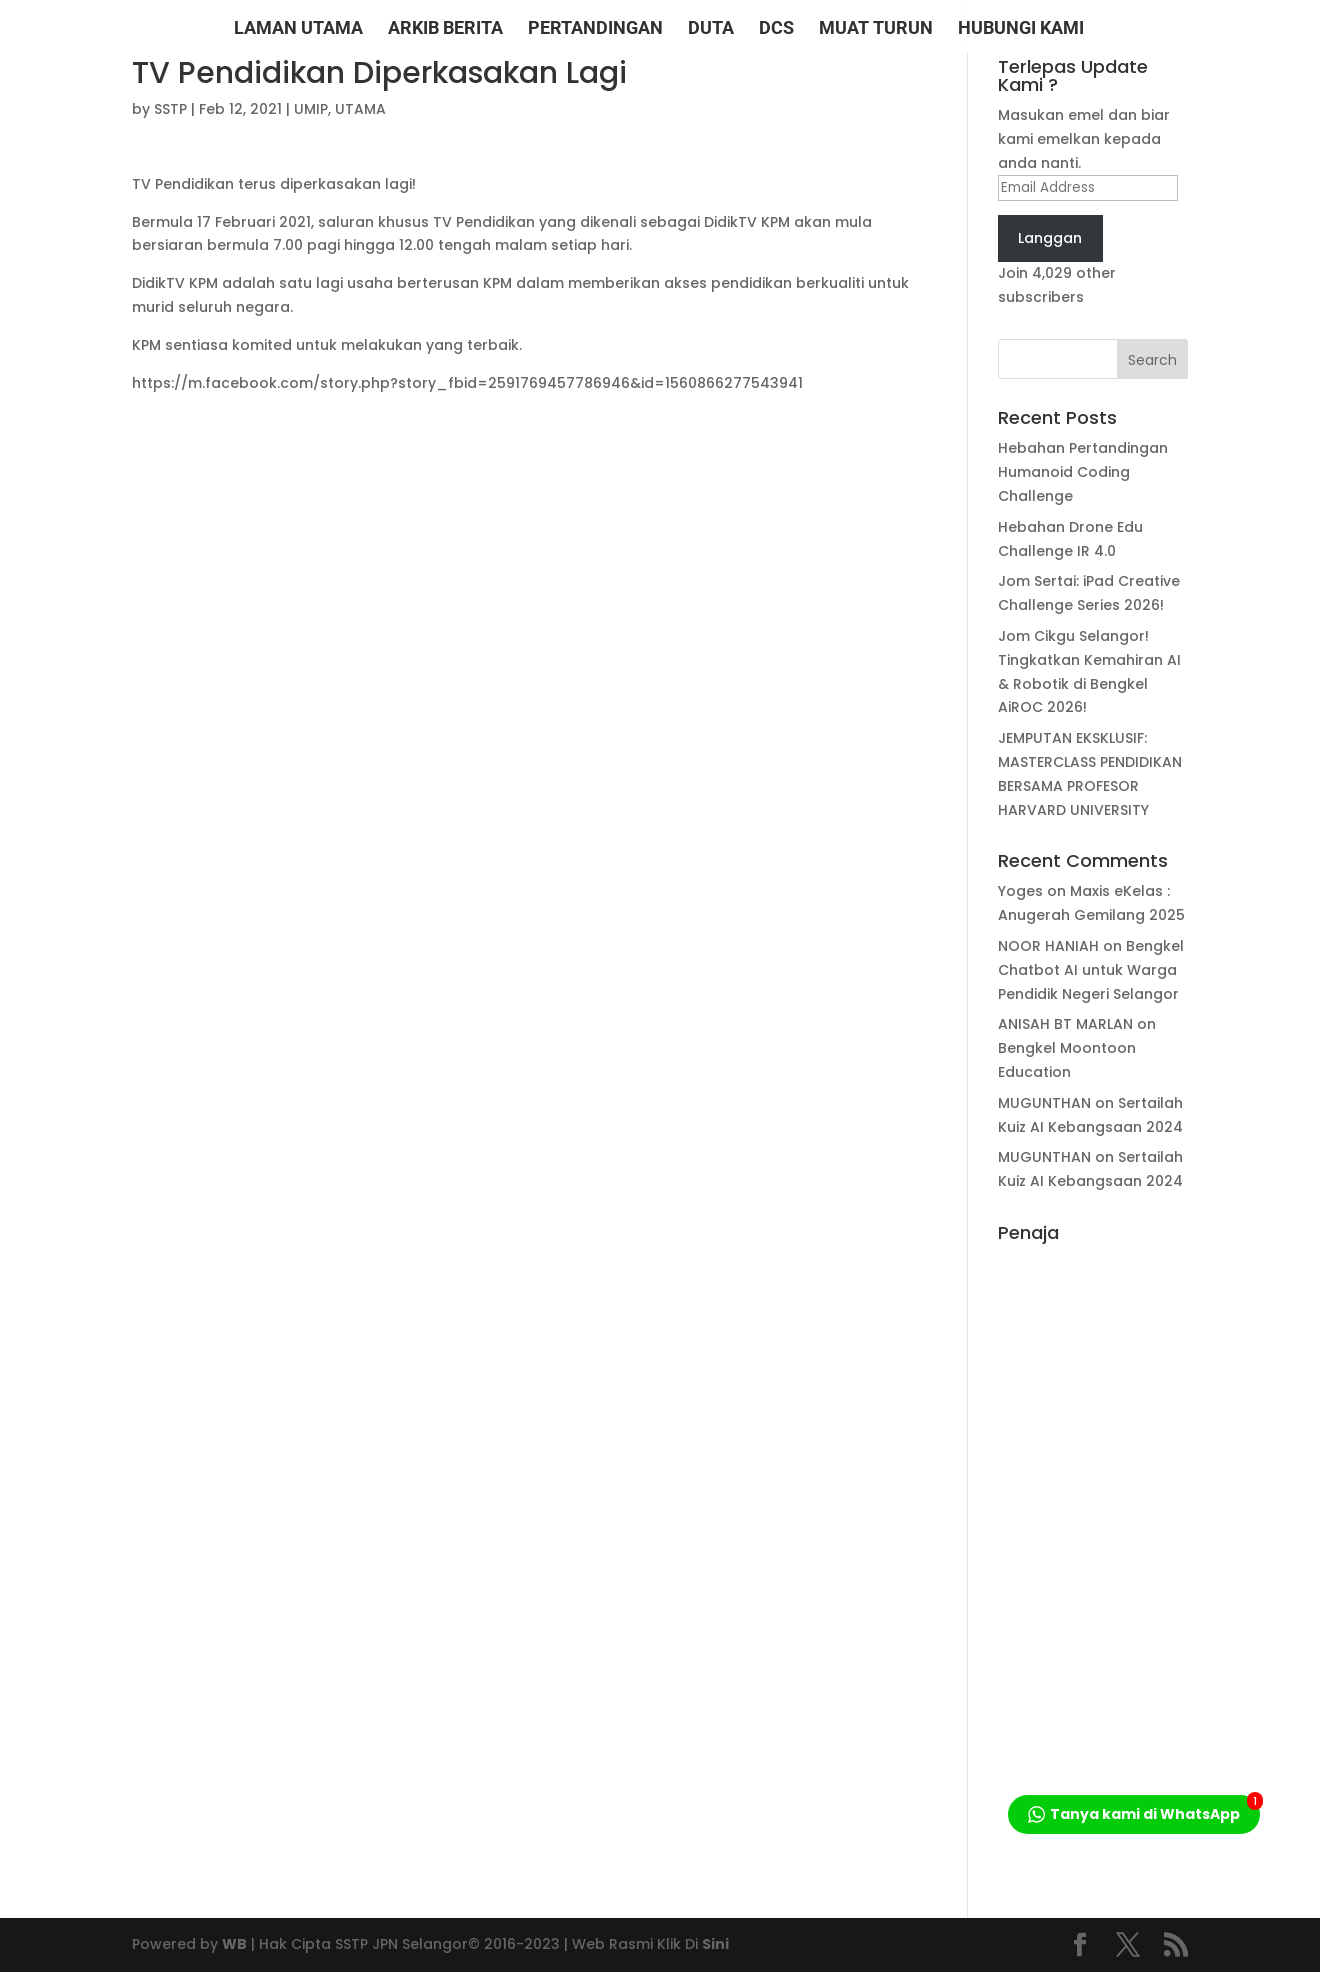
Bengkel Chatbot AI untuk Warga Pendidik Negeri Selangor (1091, 970)
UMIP (311, 109)
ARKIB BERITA (445, 29)
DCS (776, 29)
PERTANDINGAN (595, 29)
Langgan (1050, 238)
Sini (715, 1944)
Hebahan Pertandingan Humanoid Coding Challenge (1083, 472)
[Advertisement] (1093, 1552)
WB (234, 1944)
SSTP (170, 109)
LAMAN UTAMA (298, 29)
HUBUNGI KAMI (1021, 29)
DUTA (711, 29)
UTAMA (360, 109)
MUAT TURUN (876, 29)
